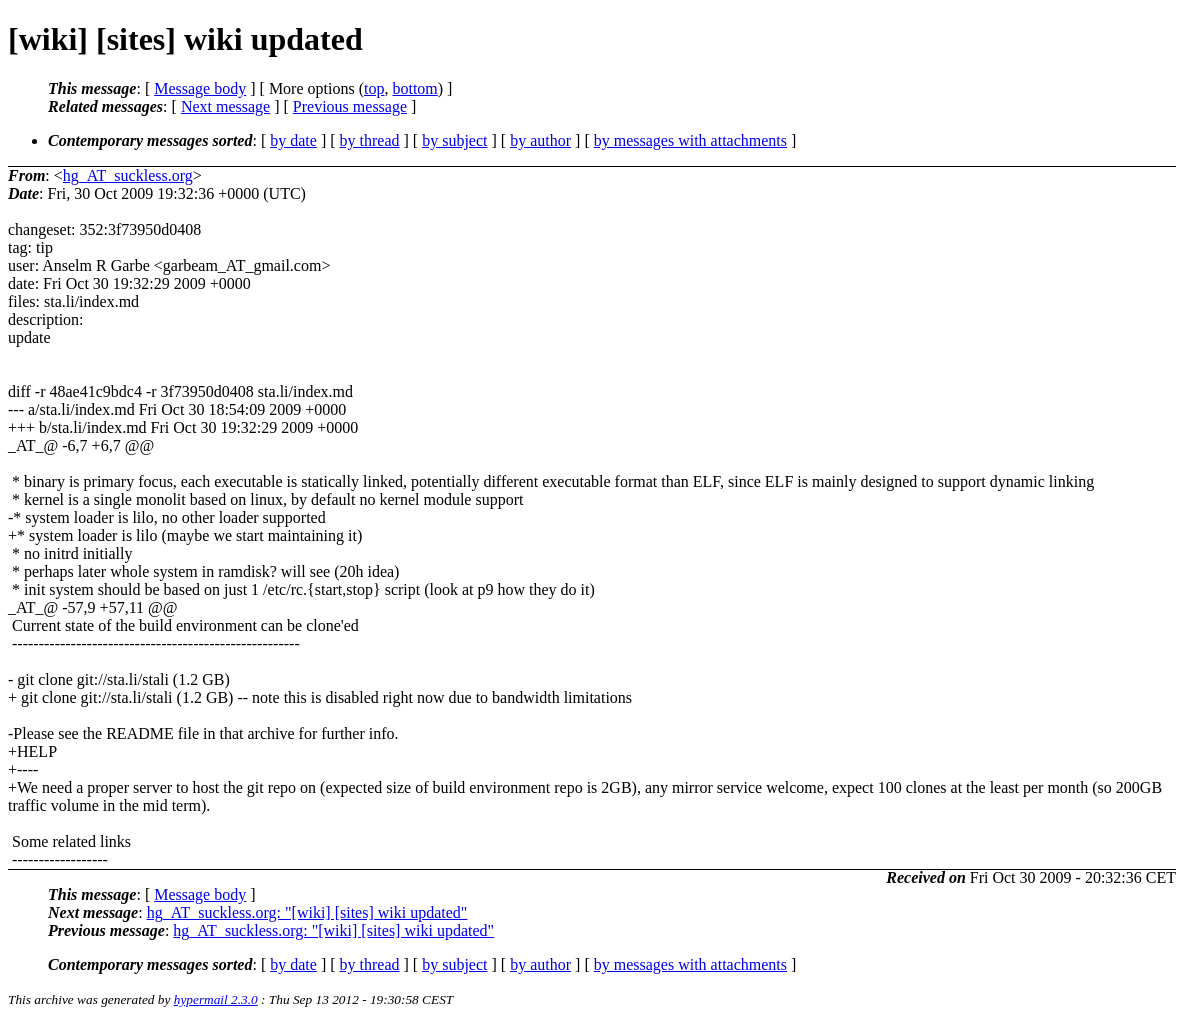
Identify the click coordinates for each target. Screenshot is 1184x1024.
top (374, 88)
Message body (200, 88)
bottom (414, 88)
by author (540, 140)
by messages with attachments (690, 140)
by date (293, 140)
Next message (225, 106)
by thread (370, 140)
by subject (454, 140)
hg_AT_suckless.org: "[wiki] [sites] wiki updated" (307, 912)
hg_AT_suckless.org (128, 175)
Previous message (350, 106)
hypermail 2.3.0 (216, 999)
